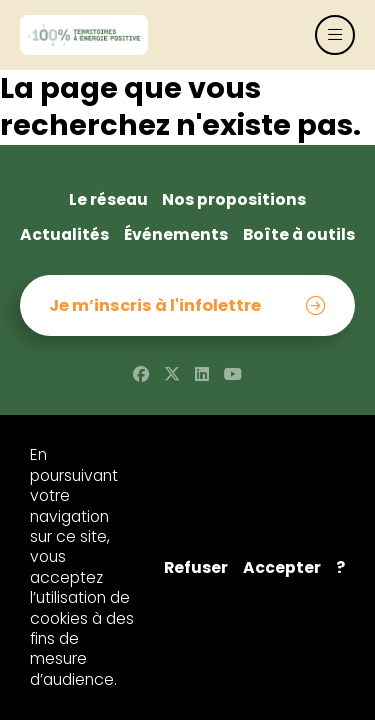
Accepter (282, 568)
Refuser (196, 568)
